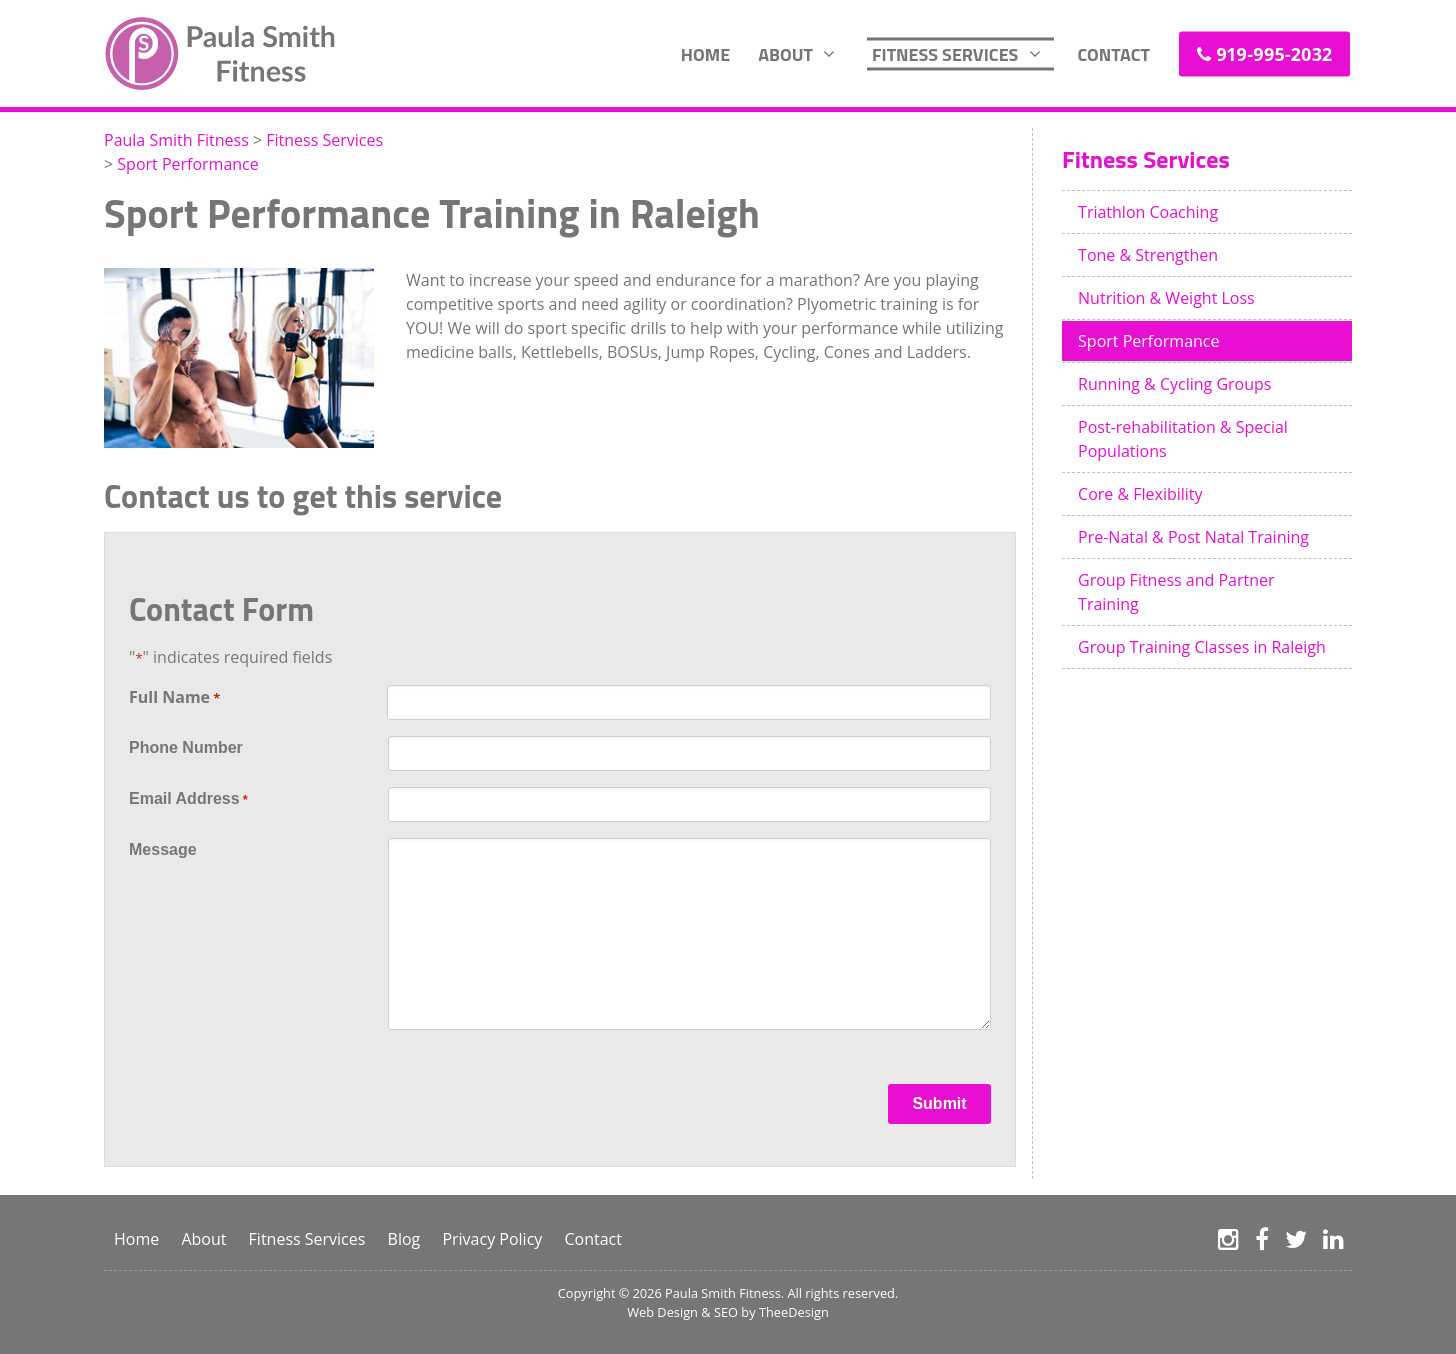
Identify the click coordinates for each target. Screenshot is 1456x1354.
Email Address (188, 800)
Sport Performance (1148, 341)
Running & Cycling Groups (1174, 384)
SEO (726, 1312)
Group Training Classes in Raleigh (1202, 647)
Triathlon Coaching (1148, 212)
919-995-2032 (1274, 53)
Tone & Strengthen (1148, 255)
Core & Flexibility (1140, 494)
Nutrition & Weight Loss (1166, 298)
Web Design (662, 1312)
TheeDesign (794, 1312)
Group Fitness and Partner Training (1176, 592)
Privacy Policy (492, 1239)
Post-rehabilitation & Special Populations (1183, 439)
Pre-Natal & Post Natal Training (1193, 537)
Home (705, 53)
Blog (404, 1239)
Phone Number (186, 747)
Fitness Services (945, 53)
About (785, 53)
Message (163, 849)
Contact (1113, 53)
